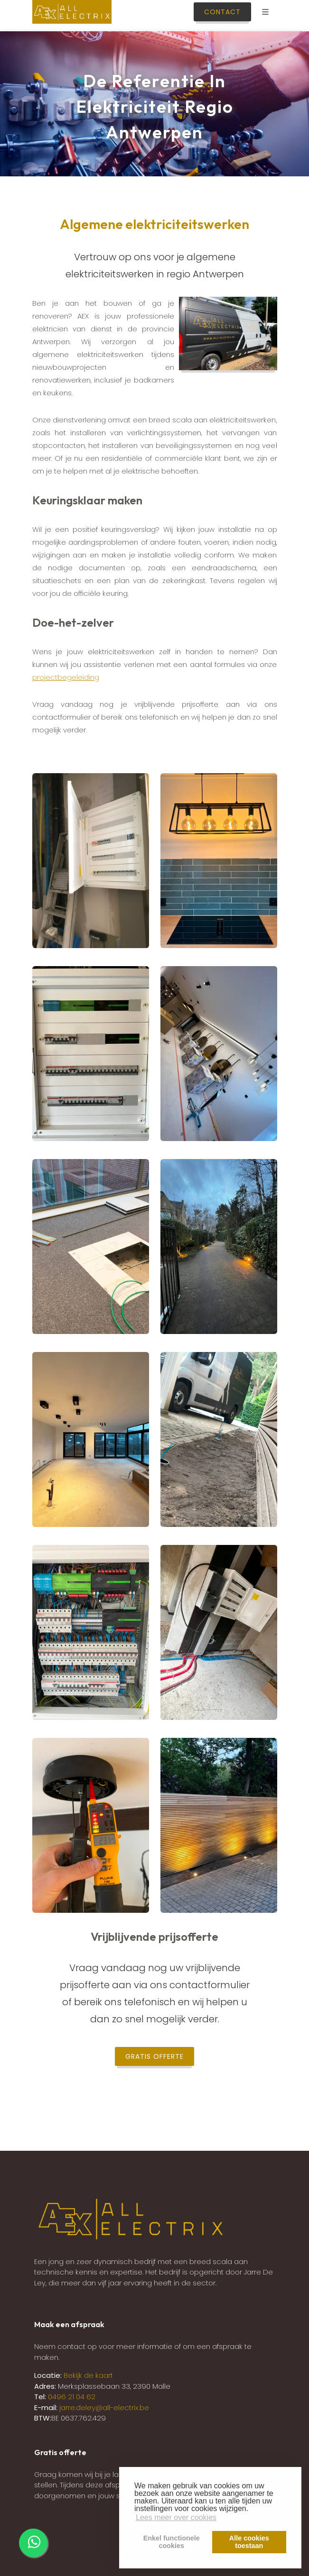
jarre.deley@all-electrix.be (104, 2407)
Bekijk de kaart (87, 2375)
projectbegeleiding (65, 677)
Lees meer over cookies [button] (176, 2517)
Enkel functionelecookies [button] (171, 2541)
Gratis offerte (154, 2056)
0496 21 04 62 (71, 2397)
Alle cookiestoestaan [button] (249, 2541)
